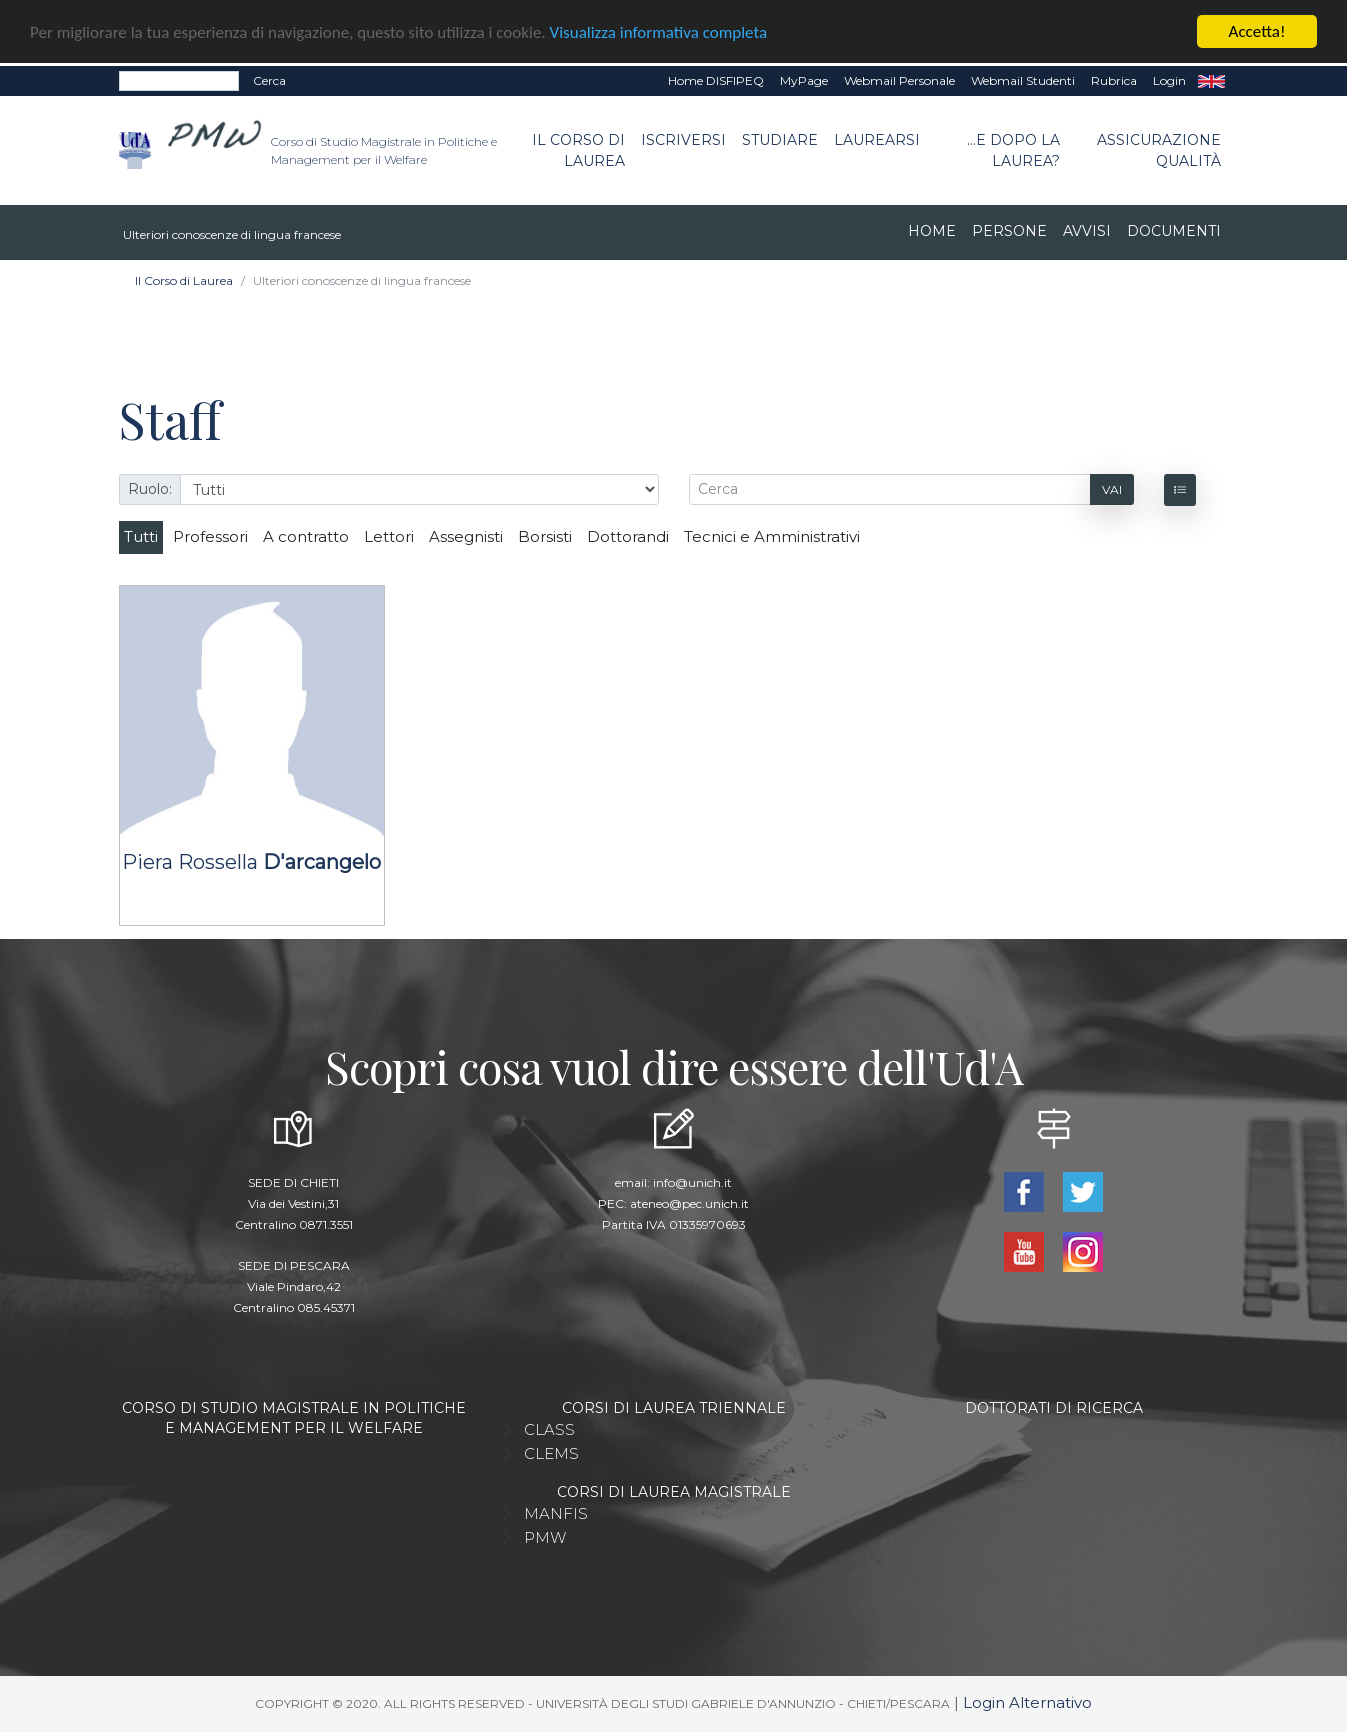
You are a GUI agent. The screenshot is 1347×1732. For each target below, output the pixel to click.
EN (1211, 81)
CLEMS (551, 1453)
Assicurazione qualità (1159, 150)
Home (932, 231)
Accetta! (1257, 31)
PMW (545, 1537)
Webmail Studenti (1023, 80)
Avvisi (1087, 231)
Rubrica (1114, 80)
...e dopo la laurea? (1013, 150)
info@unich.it (692, 1182)
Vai (1112, 489)
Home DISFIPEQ (716, 80)
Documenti (1174, 231)
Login (1169, 80)
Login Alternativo (1027, 1702)
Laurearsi (877, 140)
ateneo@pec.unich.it (689, 1203)
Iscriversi (683, 140)
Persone (1009, 231)
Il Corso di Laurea (578, 150)
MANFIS (556, 1513)
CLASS (549, 1429)
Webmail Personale (899, 80)
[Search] (179, 81)
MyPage (804, 80)
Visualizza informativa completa (659, 32)
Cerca (269, 80)
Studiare (780, 140)
